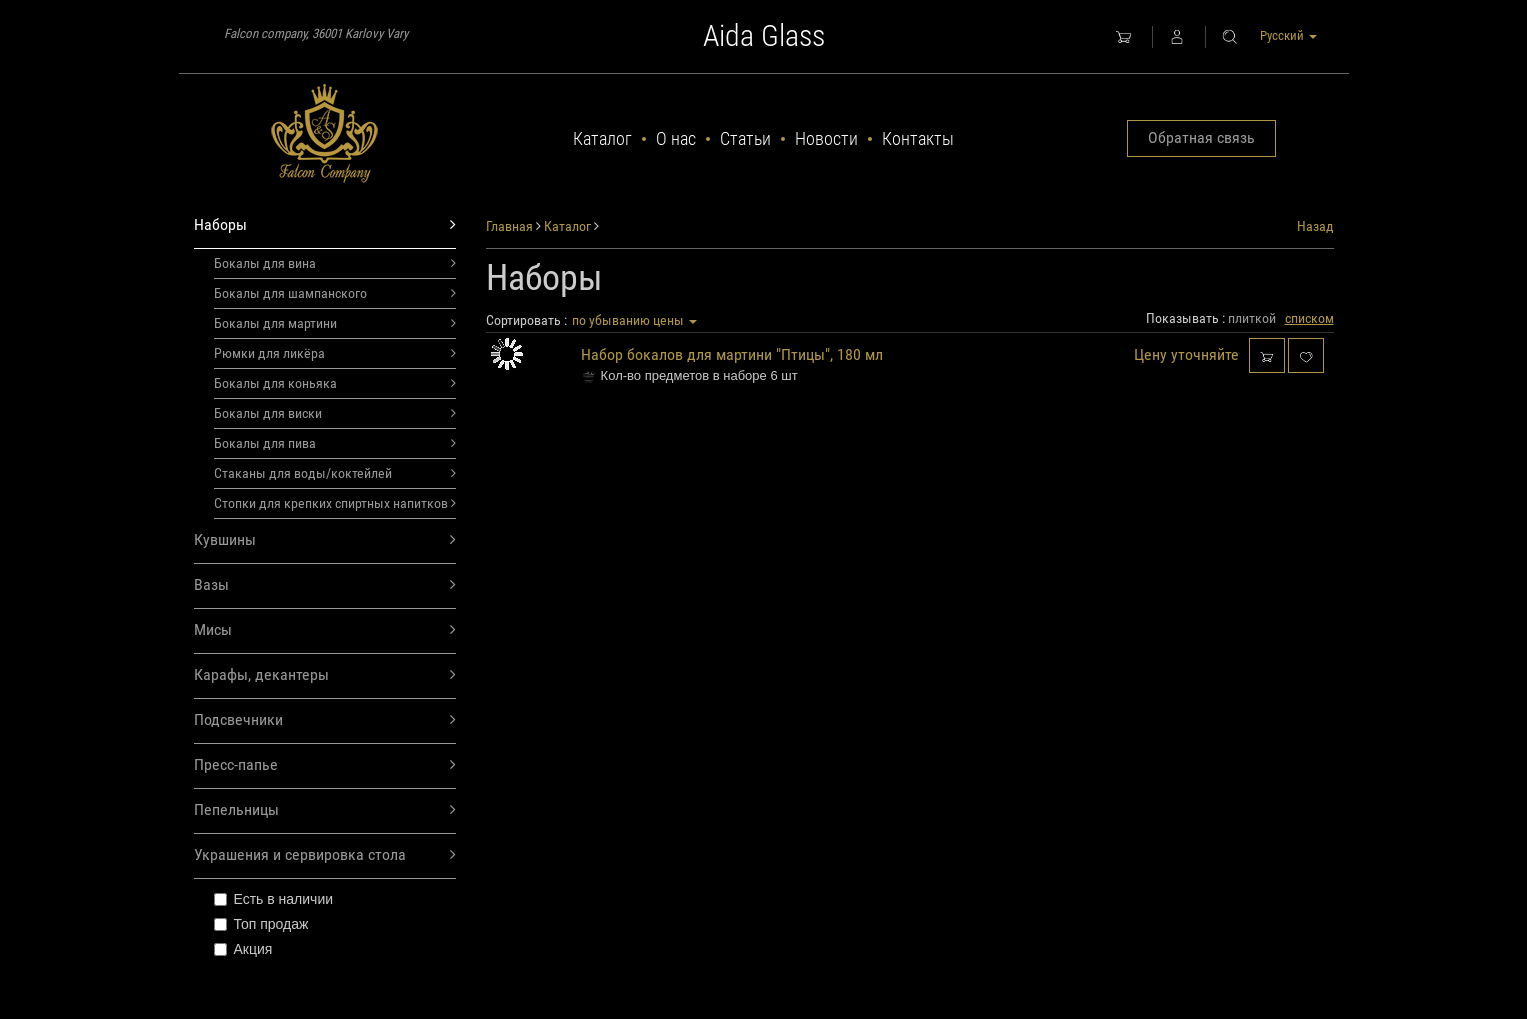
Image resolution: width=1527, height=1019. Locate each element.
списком (1309, 318)
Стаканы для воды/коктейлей (335, 473)
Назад (1315, 226)
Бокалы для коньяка (335, 383)
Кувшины (325, 540)
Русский (1288, 35)
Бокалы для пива (335, 443)
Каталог (602, 138)
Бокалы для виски (335, 413)
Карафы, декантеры (325, 675)
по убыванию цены (634, 320)
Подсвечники (325, 720)
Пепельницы (325, 810)
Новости (826, 138)
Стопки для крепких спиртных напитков (335, 503)
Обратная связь (1201, 137)
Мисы (325, 630)
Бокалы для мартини (335, 323)
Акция (243, 949)
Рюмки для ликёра (335, 353)
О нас (676, 138)
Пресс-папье (325, 765)
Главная (509, 226)
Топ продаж (261, 924)
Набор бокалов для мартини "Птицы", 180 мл (732, 354)
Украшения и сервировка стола (325, 855)
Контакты (918, 138)
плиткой (1252, 318)
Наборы (325, 225)
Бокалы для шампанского (335, 293)
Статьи (745, 138)
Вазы (325, 585)
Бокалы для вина (335, 263)
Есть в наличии (274, 899)
